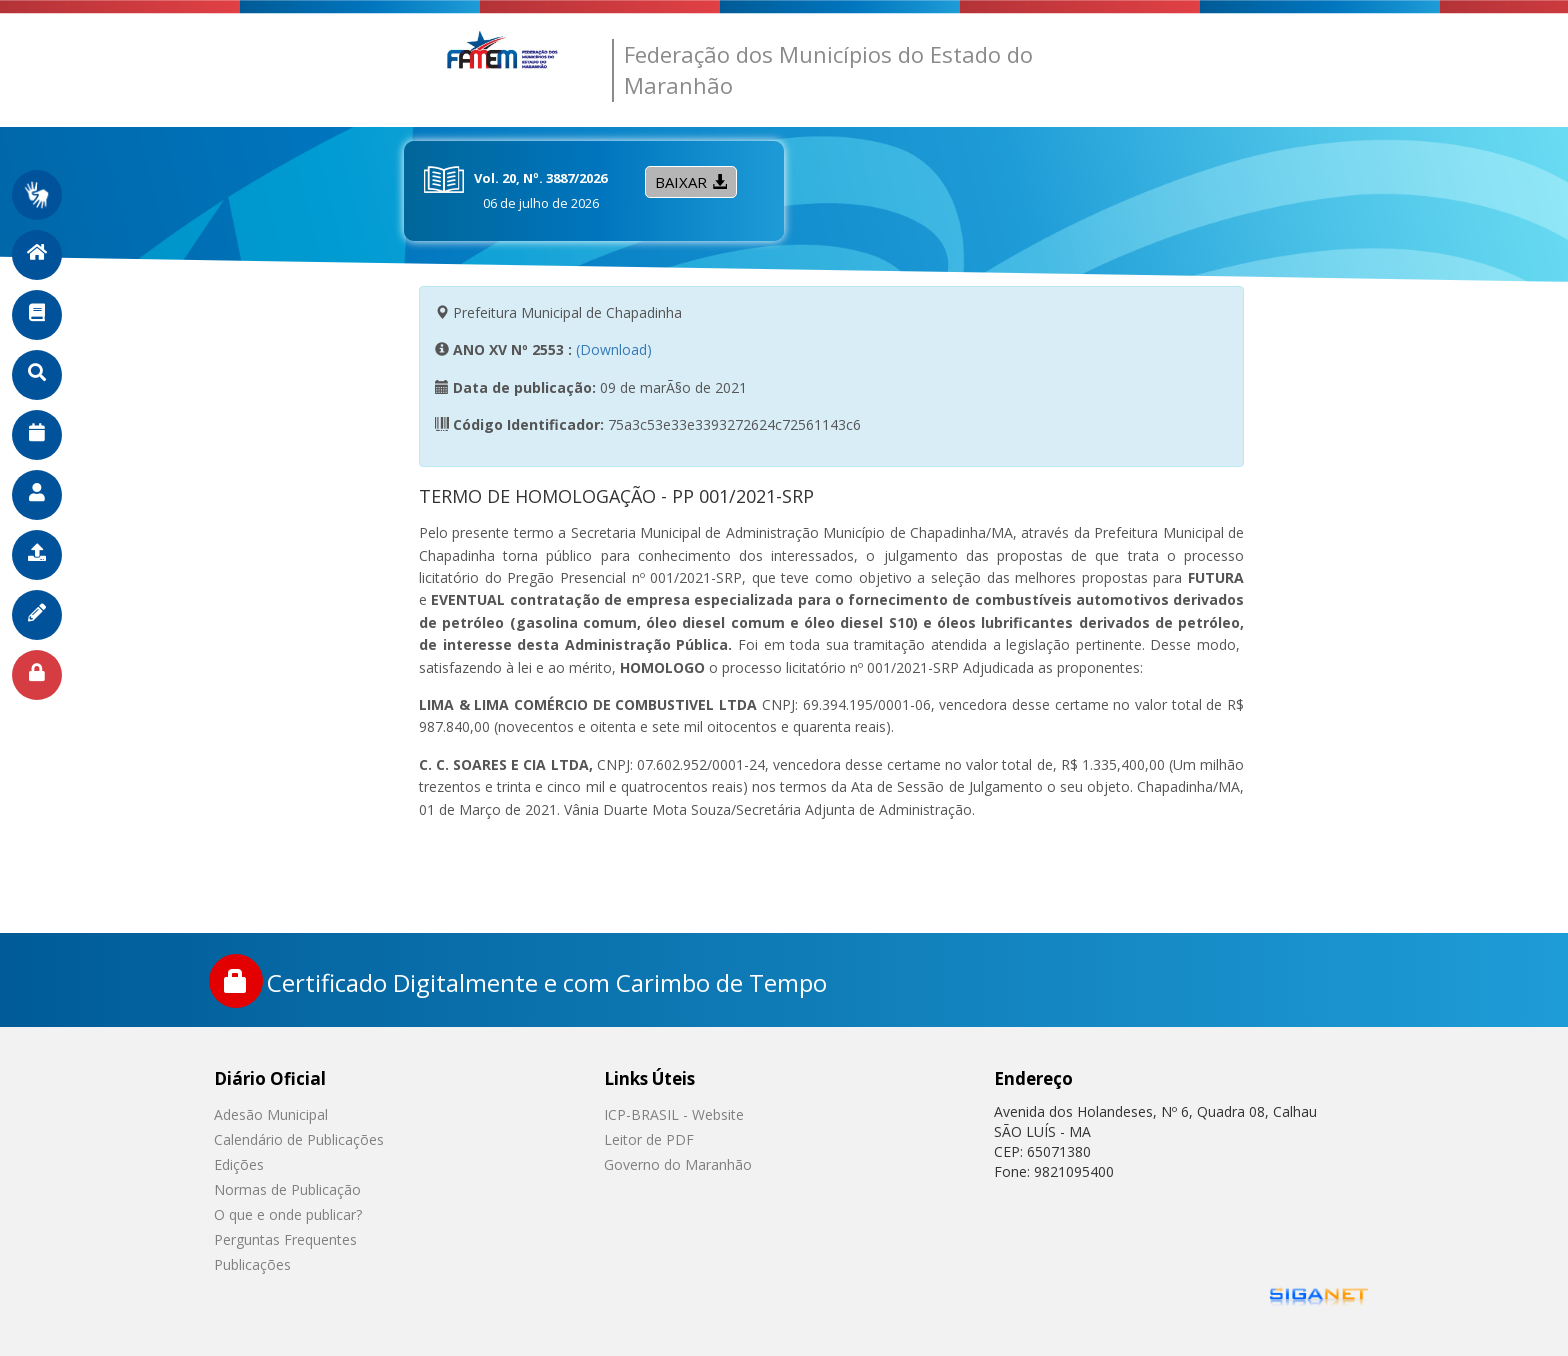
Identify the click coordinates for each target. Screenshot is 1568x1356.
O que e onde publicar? (288, 1214)
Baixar (691, 182)
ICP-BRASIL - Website (674, 1114)
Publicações (252, 1264)
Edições (239, 1164)
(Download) (614, 349)
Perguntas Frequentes (285, 1239)
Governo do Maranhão (678, 1164)
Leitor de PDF (649, 1139)
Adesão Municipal (271, 1114)
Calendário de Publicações (299, 1139)
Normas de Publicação (287, 1189)
